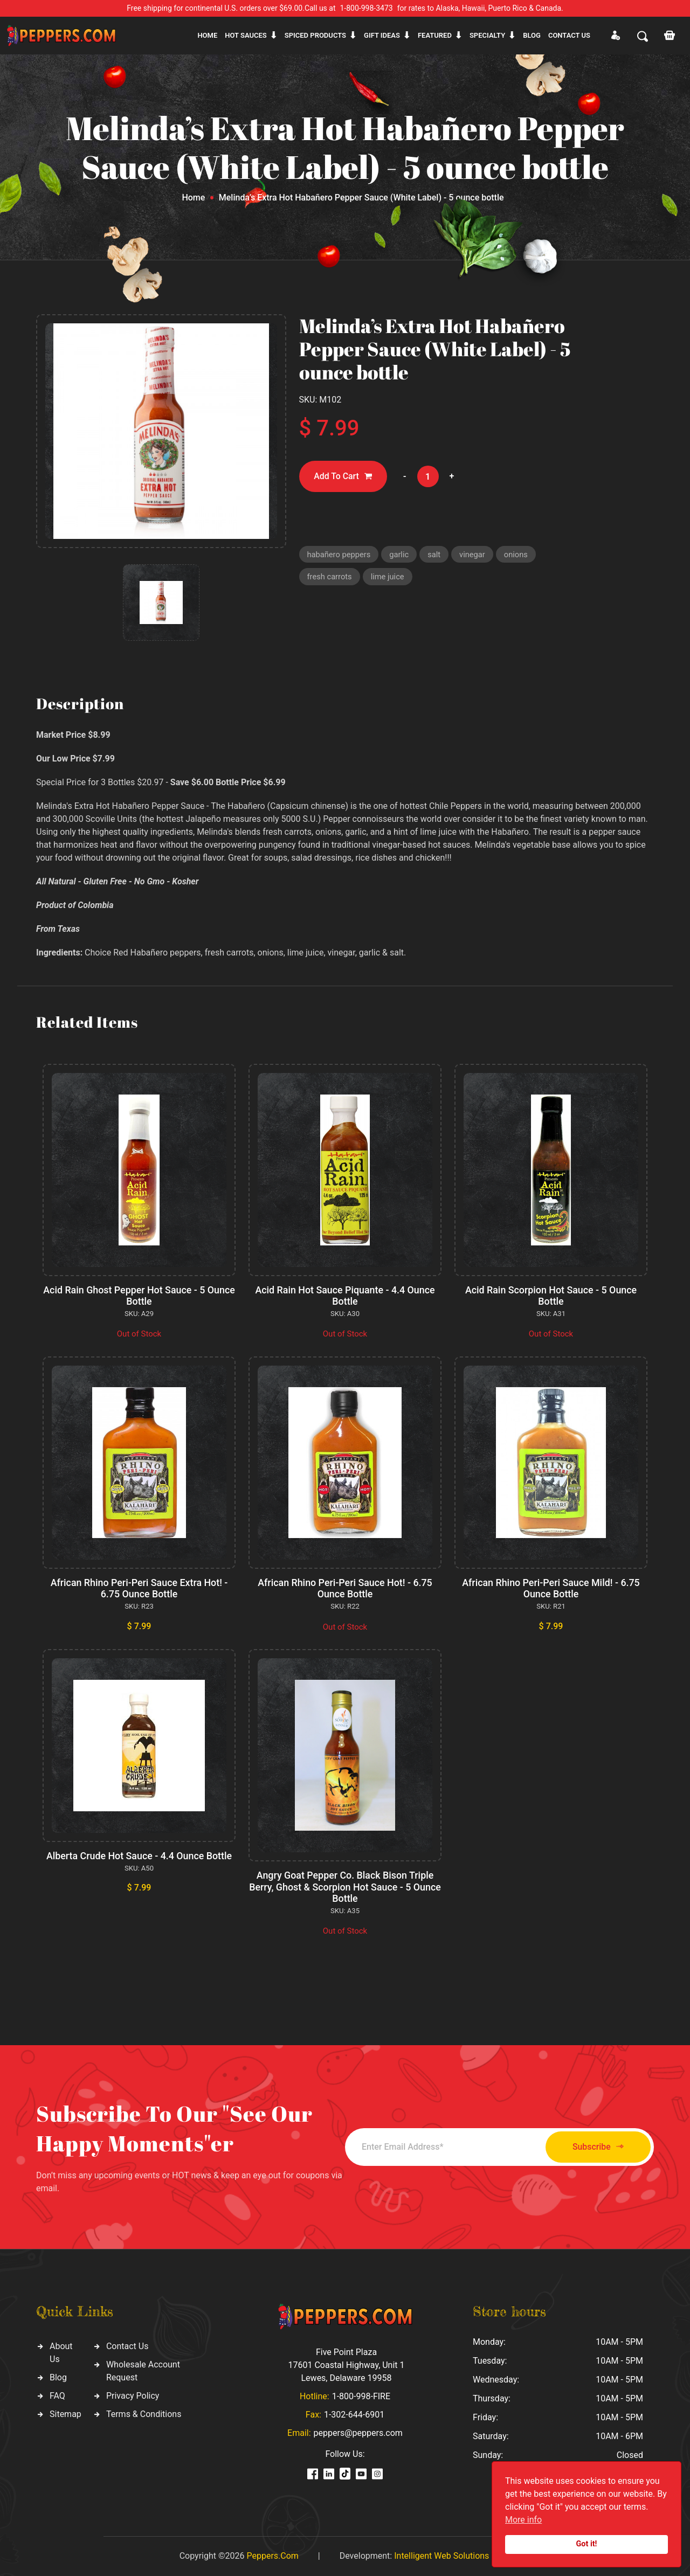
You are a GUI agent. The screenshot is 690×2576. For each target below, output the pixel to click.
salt (436, 554)
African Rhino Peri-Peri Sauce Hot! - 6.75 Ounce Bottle (345, 1588)
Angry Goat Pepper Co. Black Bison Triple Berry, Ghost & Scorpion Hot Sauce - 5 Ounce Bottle (345, 1886)
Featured (435, 35)
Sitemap (65, 2414)
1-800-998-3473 (366, 8)
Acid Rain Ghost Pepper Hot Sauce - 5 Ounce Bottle (139, 1295)
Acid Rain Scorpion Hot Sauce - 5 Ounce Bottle (550, 1295)
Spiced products (315, 35)
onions (519, 554)
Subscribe (594, 2146)
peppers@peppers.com (358, 2433)
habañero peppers (339, 554)
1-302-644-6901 (354, 2414)
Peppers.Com (272, 2556)
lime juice (389, 578)
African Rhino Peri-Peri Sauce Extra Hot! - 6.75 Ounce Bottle (139, 1588)
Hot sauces (246, 35)
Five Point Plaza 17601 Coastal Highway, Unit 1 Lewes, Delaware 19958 (346, 2365)
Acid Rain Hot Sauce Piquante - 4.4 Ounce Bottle (345, 1295)
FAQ (57, 2396)
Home (207, 35)
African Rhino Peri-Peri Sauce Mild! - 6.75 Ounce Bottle (551, 1588)
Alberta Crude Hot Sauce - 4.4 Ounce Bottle (138, 1855)
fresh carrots (330, 578)
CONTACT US (569, 35)
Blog (532, 35)
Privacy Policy (133, 2396)
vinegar (474, 554)
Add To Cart (344, 476)
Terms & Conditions (144, 2414)
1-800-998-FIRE (361, 2396)
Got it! (586, 2544)
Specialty (487, 35)
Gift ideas (382, 35)
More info (523, 2520)
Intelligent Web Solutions (441, 2556)
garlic (401, 554)
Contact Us (127, 2346)
